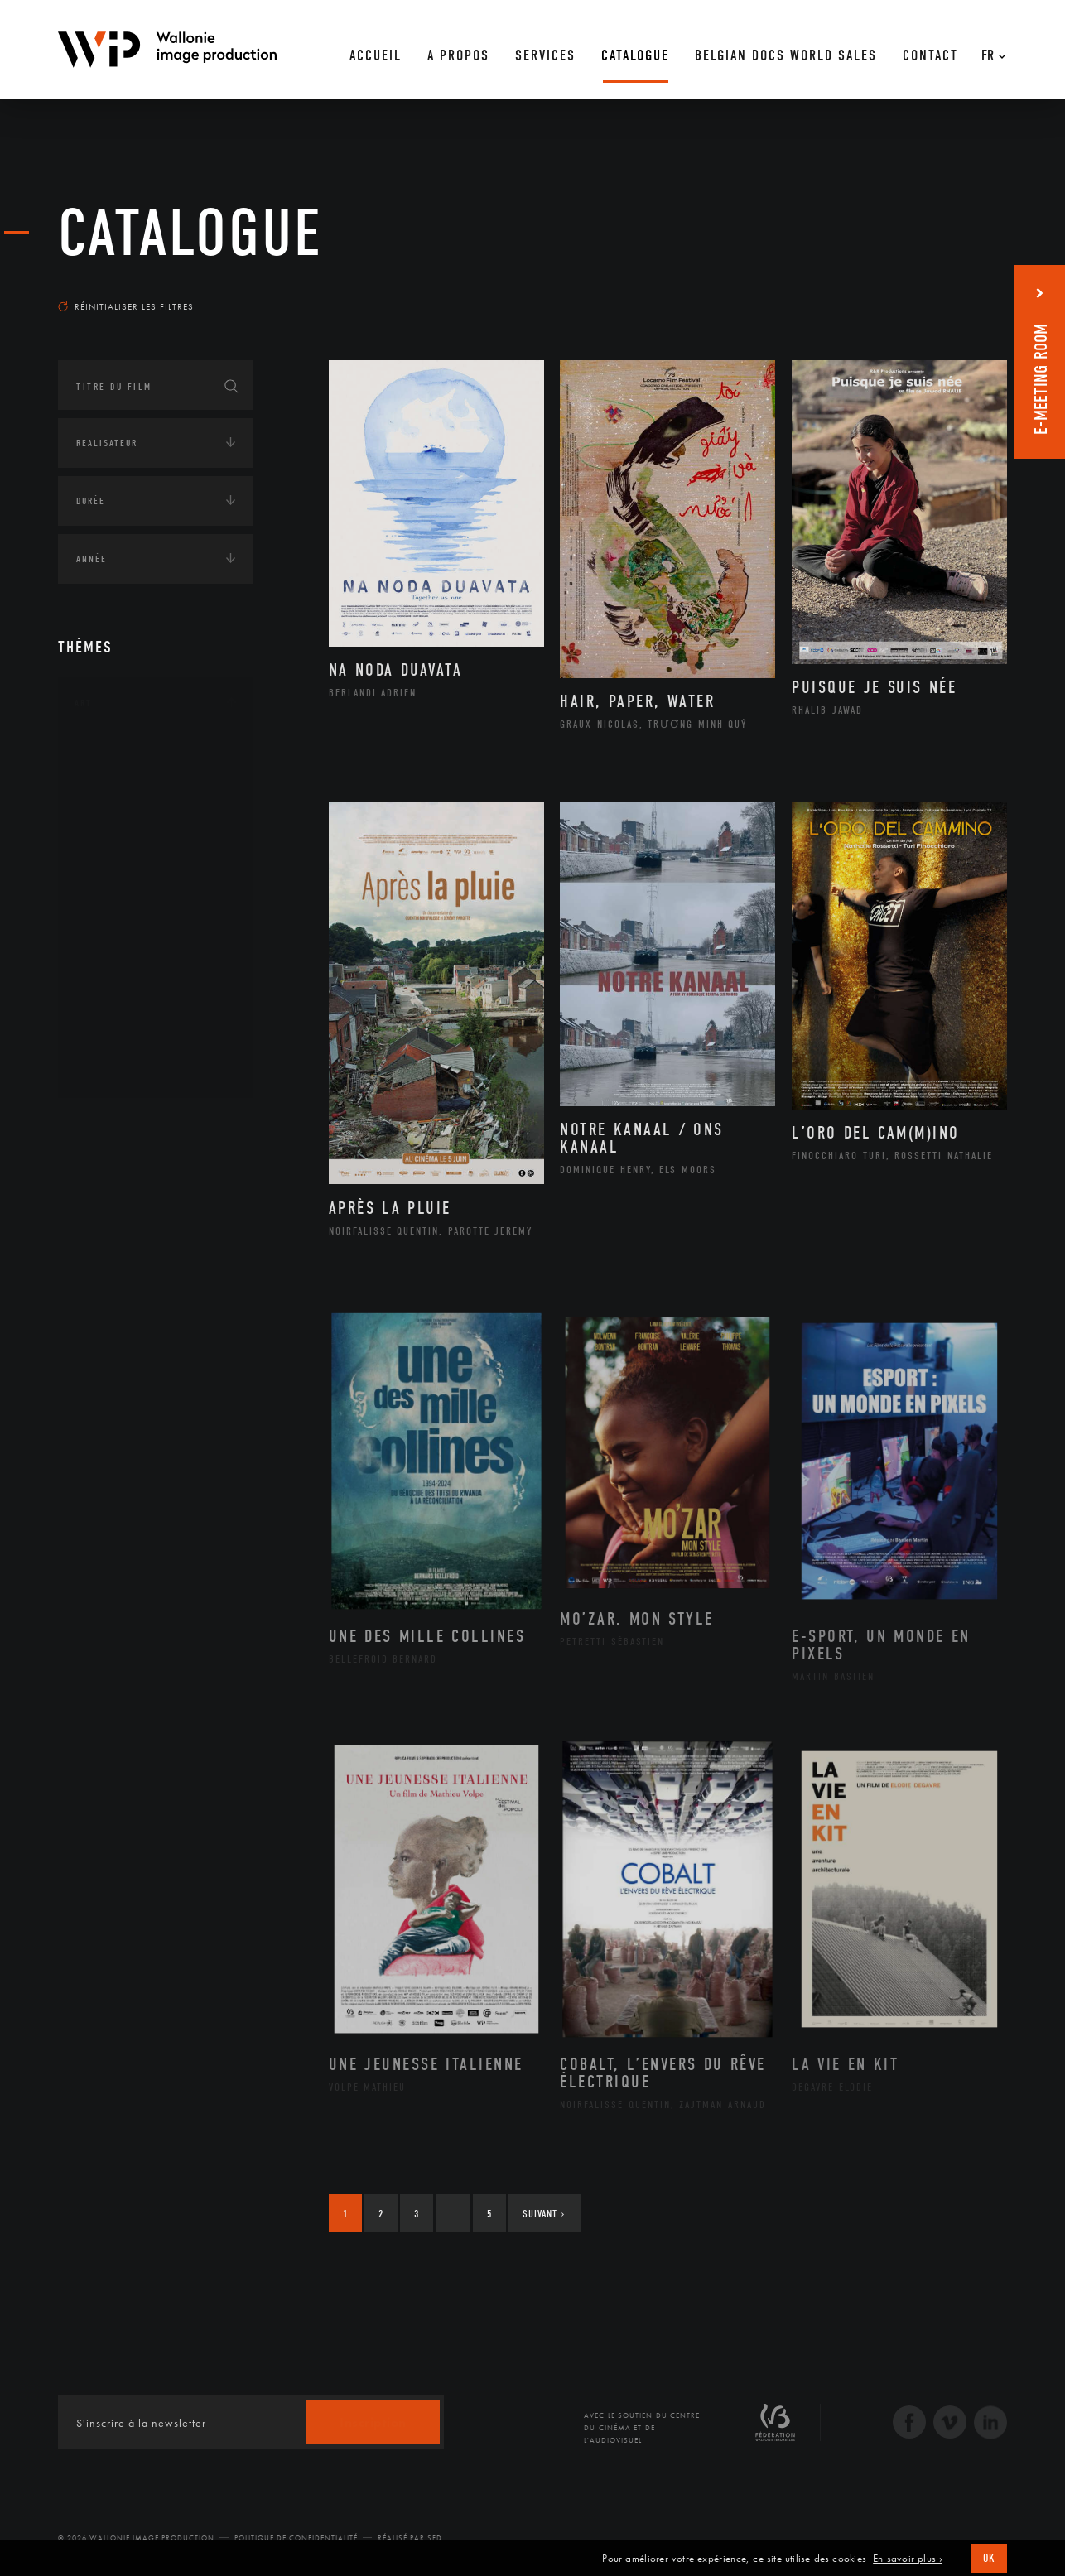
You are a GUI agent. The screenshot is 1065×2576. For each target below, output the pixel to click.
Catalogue (190, 233)
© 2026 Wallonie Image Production (136, 2538)
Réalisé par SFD (410, 2538)
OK (989, 2558)
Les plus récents (965, 290)
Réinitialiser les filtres (126, 306)
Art (83, 703)
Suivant (544, 2214)
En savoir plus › (907, 2558)
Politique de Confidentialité (296, 2538)
